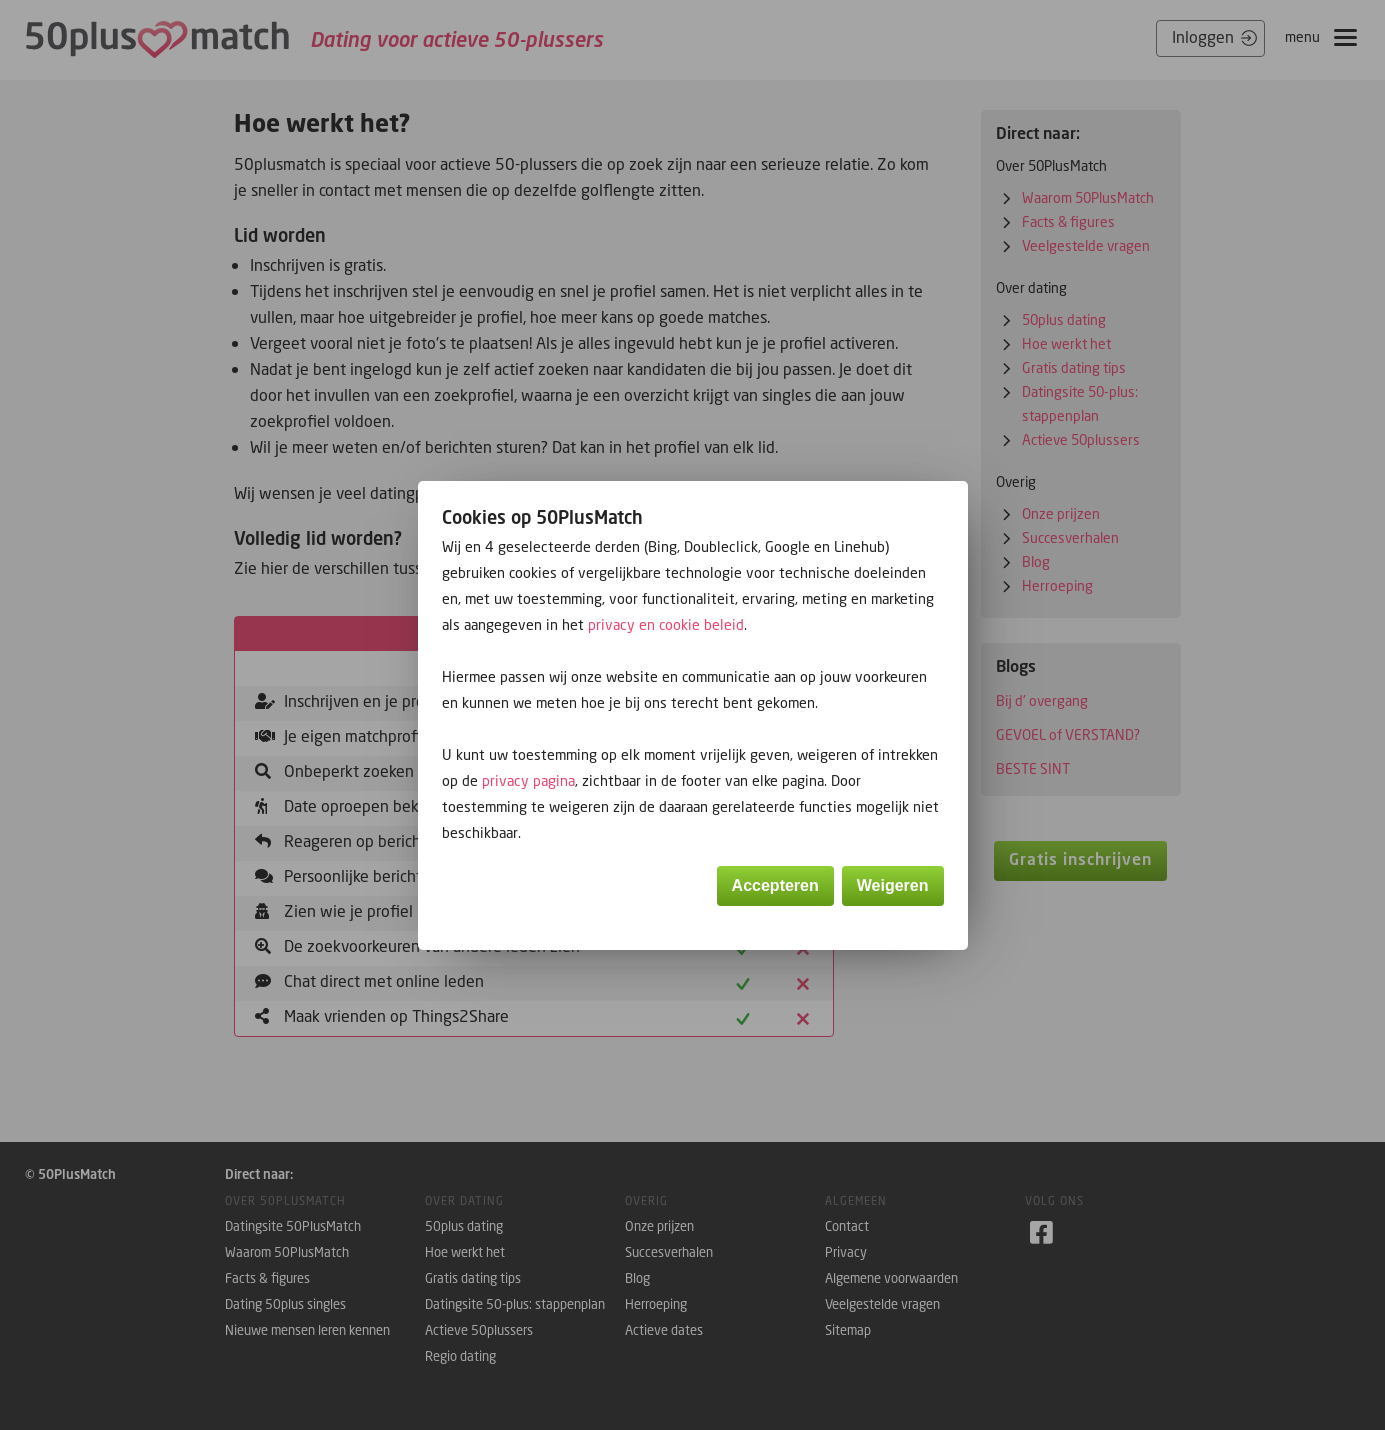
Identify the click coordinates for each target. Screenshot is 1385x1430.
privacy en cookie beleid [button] (666, 624)
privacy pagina (528, 780)
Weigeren (893, 885)
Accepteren (775, 885)
